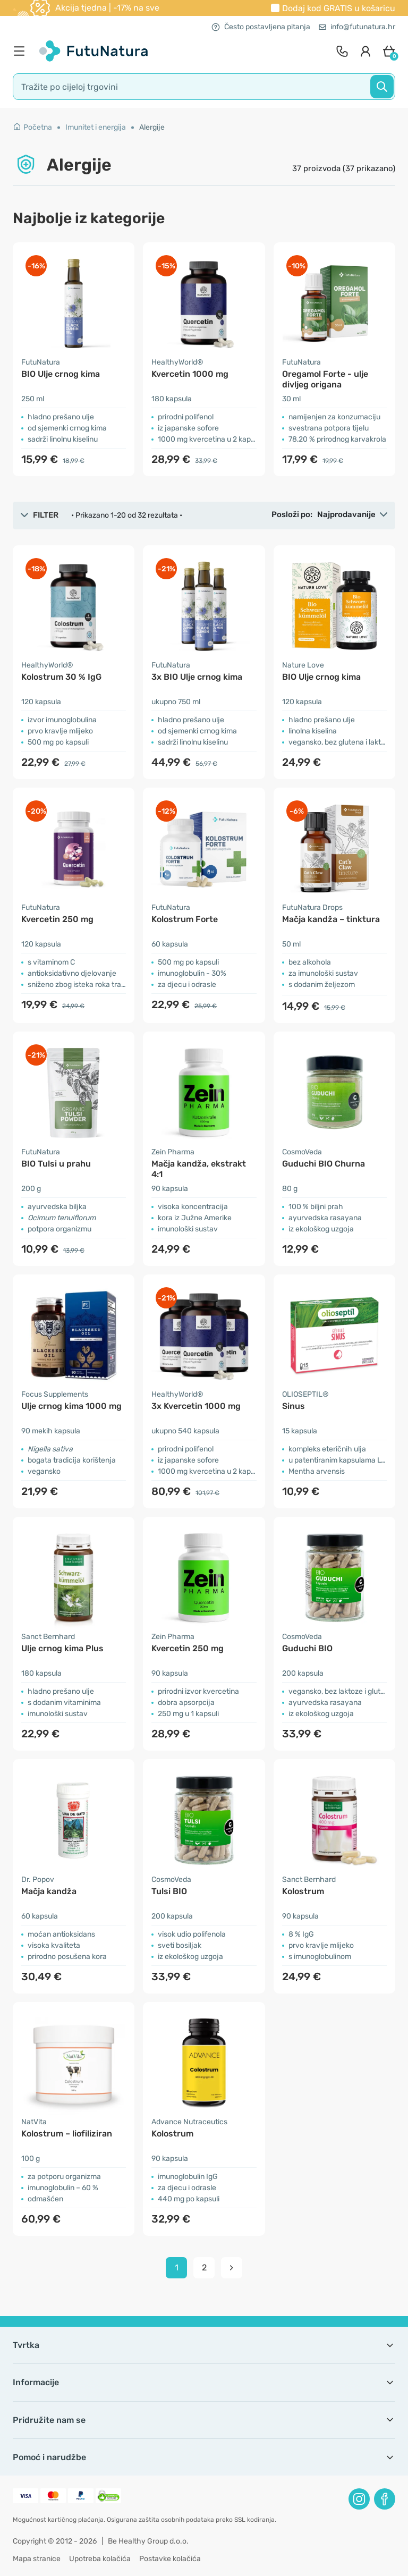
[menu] (22, 51)
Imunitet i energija (95, 127)
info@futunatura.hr (357, 26)
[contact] (342, 51)
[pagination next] (231, 2267)
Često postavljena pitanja (260, 26)
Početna (32, 127)
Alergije (152, 127)
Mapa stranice (37, 2558)
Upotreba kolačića (100, 2558)
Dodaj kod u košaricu (338, 8)
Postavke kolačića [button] (170, 2558)
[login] (365, 51)
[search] (204, 86)
